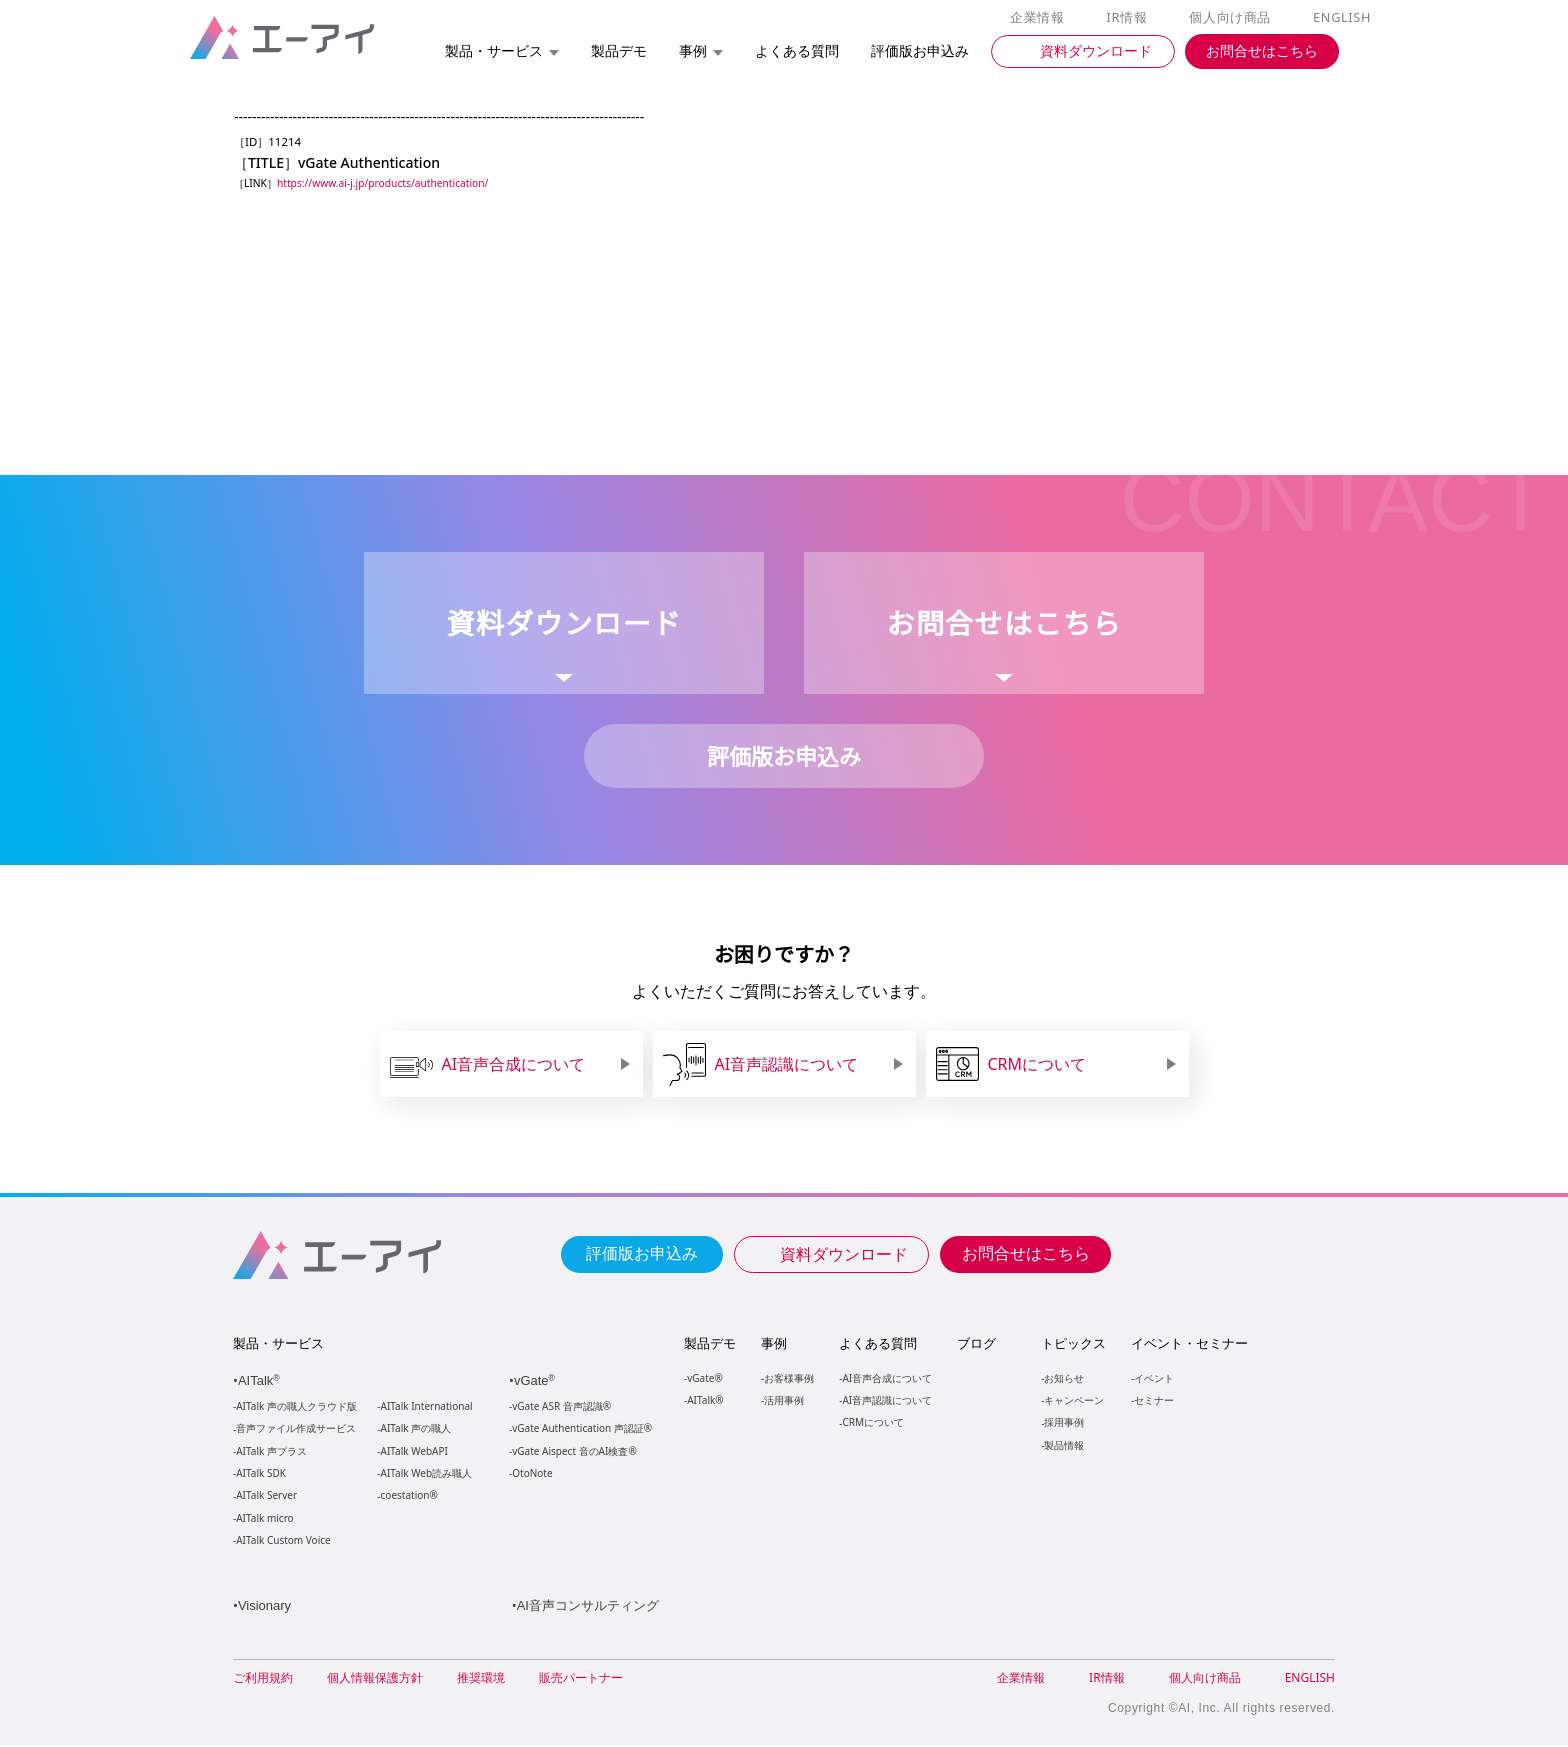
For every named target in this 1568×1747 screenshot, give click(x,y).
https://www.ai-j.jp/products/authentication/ (388, 183)
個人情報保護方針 (375, 1679)
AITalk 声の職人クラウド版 (296, 1407)
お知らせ (1063, 1378)
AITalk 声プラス (271, 1452)
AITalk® (704, 1400)
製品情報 (1063, 1445)
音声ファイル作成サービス (296, 1429)
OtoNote (531, 1474)
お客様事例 (789, 1378)
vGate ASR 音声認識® (559, 1407)
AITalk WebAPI (414, 1452)
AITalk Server (266, 1496)
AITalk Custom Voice (282, 1541)
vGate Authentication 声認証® (580, 1429)
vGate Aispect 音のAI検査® (572, 1452)
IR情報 (1130, 18)
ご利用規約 (263, 1679)
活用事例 (784, 1400)
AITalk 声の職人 (416, 1429)
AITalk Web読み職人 (426, 1474)
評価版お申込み (642, 1253)
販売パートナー (581, 1679)
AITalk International (427, 1407)
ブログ (975, 1344)
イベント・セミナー (1188, 1344)
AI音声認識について (886, 1400)
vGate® (703, 1378)
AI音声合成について (886, 1378)
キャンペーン (1073, 1400)
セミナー (1153, 1400)
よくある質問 (878, 1344)
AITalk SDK (261, 1474)
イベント (1153, 1378)
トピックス (1072, 1344)
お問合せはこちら (1026, 1253)
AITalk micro (264, 1519)
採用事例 (1063, 1422)
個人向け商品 (1233, 18)
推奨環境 (481, 1679)
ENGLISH (1343, 18)
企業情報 (1041, 18)
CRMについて (872, 1422)
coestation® (407, 1496)
